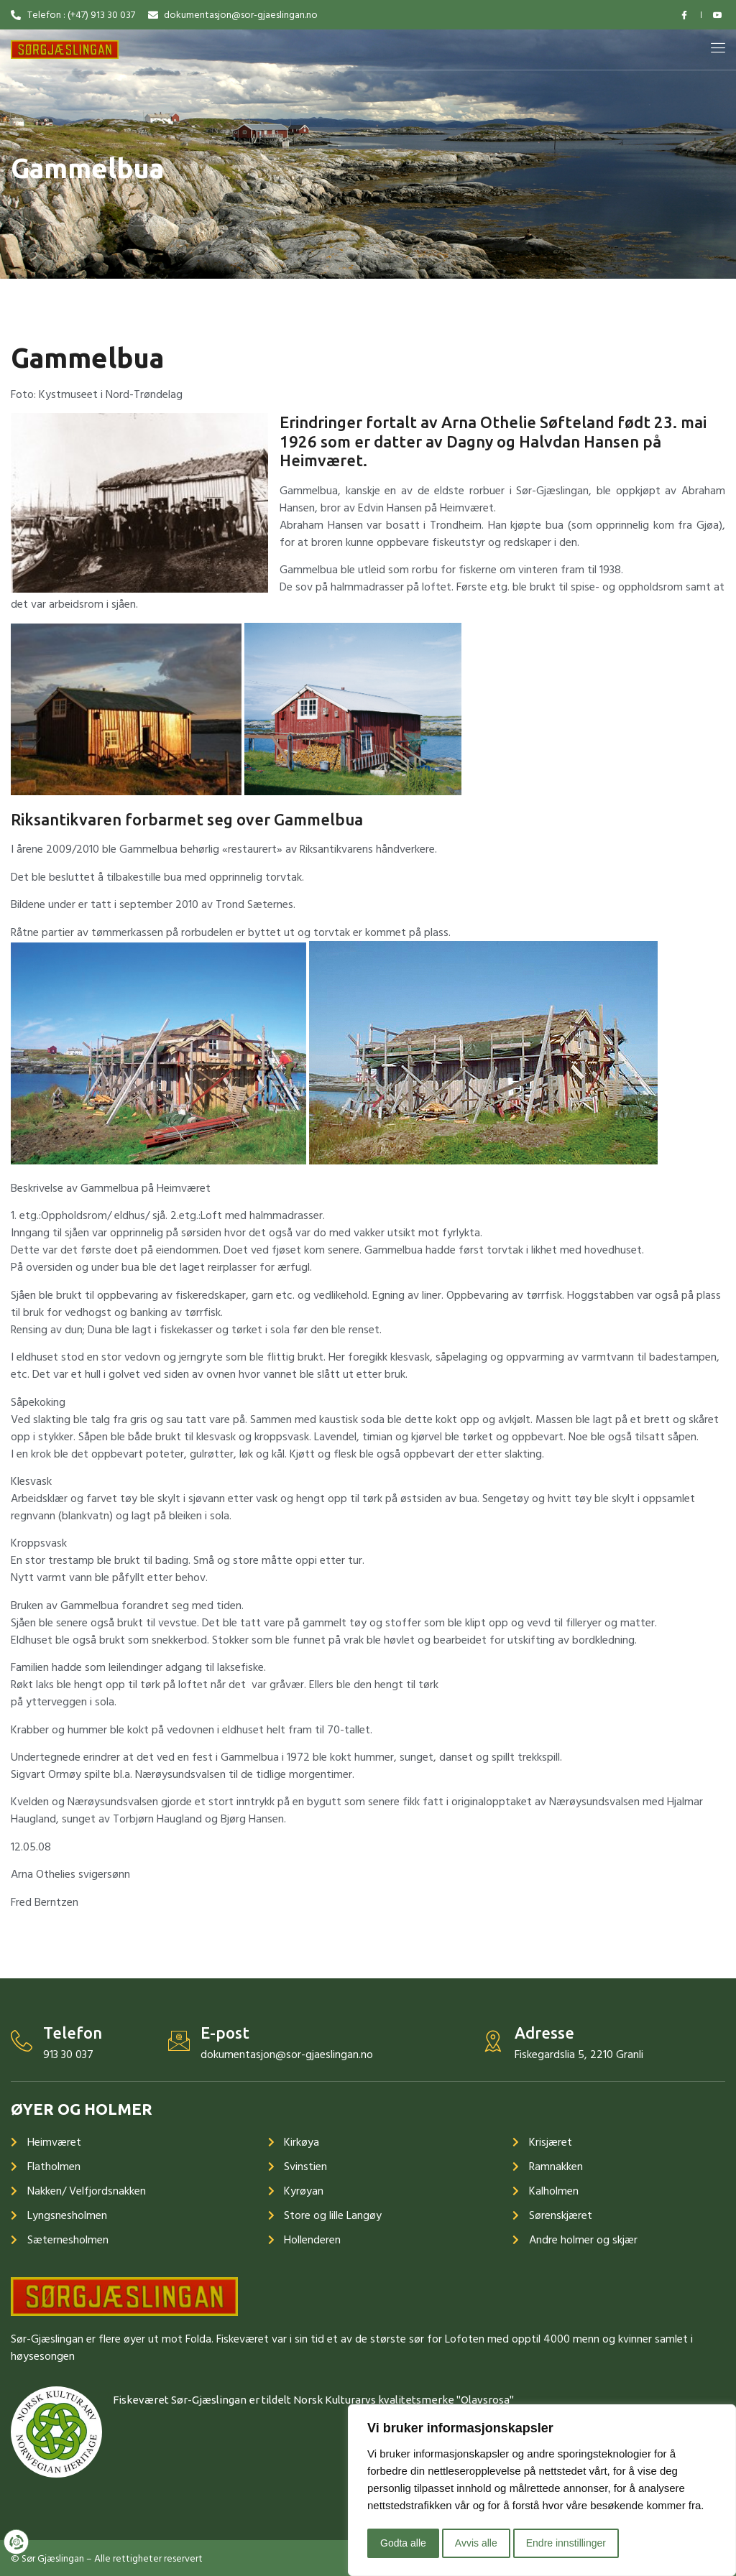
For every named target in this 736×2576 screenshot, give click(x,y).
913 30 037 (68, 2054)
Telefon (72, 2033)
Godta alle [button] (403, 2543)
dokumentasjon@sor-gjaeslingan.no (287, 2054)
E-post (225, 2033)
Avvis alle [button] (476, 2543)
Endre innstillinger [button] (566, 2543)
